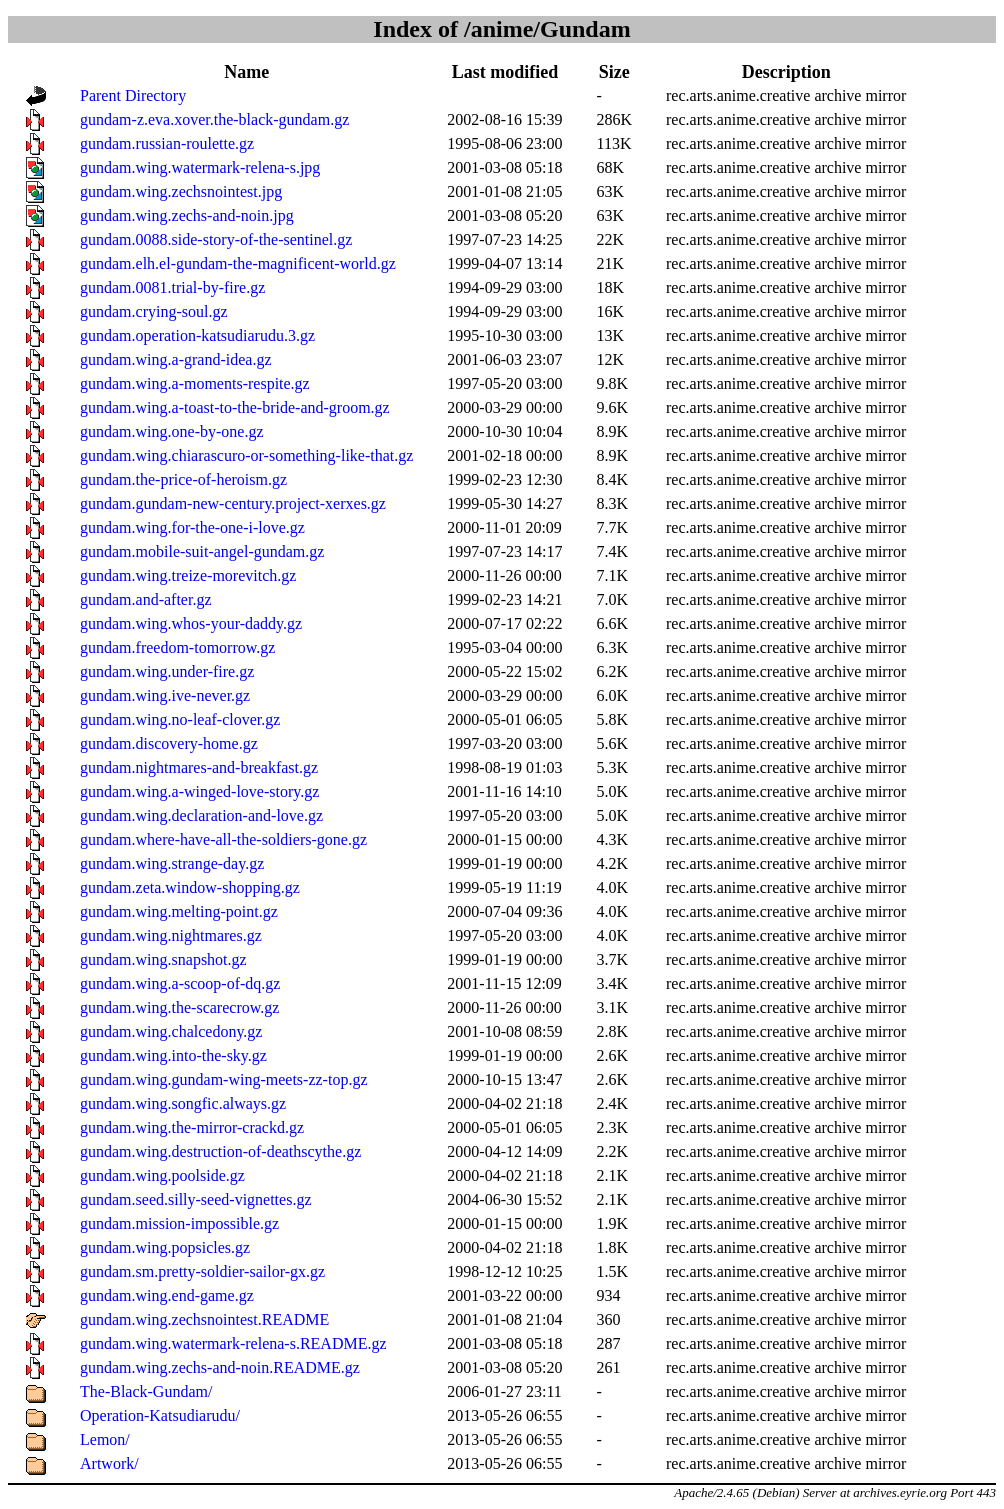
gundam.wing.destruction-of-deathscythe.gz (220, 1151)
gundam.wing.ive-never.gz (165, 695)
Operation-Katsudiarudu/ (160, 1415)
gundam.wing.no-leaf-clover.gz (180, 719)
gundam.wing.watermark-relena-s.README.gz (233, 1343)
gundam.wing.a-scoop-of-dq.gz (180, 983)
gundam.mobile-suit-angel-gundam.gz (202, 551)
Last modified (505, 72)
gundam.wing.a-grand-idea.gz (175, 359)
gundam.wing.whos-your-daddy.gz (191, 623)
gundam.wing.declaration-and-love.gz (201, 815)
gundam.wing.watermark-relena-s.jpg (200, 167)
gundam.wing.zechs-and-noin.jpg (187, 215)
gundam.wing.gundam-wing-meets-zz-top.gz (223, 1079)
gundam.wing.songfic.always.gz (183, 1103)
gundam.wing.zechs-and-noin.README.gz (220, 1367)
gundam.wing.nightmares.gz (171, 935)
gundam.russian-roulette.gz (167, 143)
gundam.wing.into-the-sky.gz (173, 1055)
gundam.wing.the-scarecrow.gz (179, 1007)
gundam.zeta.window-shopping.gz (190, 887)
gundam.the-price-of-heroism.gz (183, 479)
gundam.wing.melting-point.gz (179, 911)
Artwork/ (109, 1463)
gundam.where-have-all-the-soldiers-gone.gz (223, 839)
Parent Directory (133, 95)
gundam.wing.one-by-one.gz (172, 431)
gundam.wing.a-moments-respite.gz (195, 383)
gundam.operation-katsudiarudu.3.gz (197, 335)
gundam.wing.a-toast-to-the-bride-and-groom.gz (235, 407)
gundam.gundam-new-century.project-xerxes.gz (233, 503)
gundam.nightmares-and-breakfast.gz (199, 767)
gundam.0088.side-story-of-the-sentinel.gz (216, 239)
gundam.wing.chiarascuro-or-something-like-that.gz (246, 455)
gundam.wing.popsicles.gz (165, 1247)
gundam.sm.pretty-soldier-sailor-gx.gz (202, 1271)
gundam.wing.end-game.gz (167, 1295)
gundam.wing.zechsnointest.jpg (181, 191)
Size (614, 72)
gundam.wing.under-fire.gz (167, 671)
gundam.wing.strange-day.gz (172, 863)
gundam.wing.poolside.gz (162, 1175)
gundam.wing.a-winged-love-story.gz (199, 791)
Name (246, 72)
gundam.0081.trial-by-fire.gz (172, 287)
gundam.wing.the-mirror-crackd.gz (192, 1127)
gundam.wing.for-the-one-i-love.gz (192, 527)
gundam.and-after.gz (146, 599)
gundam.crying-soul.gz (154, 311)
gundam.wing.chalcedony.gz (171, 1031)
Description (786, 72)
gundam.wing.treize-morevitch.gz (188, 575)
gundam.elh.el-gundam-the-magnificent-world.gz (238, 263)
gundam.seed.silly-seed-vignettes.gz (196, 1199)
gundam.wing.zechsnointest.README (204, 1319)
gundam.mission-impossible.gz (179, 1223)
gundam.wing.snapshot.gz (163, 959)
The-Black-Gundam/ (146, 1391)
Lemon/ (105, 1439)
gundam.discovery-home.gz (169, 743)
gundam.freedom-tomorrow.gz (177, 647)
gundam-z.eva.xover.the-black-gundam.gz (214, 119)
